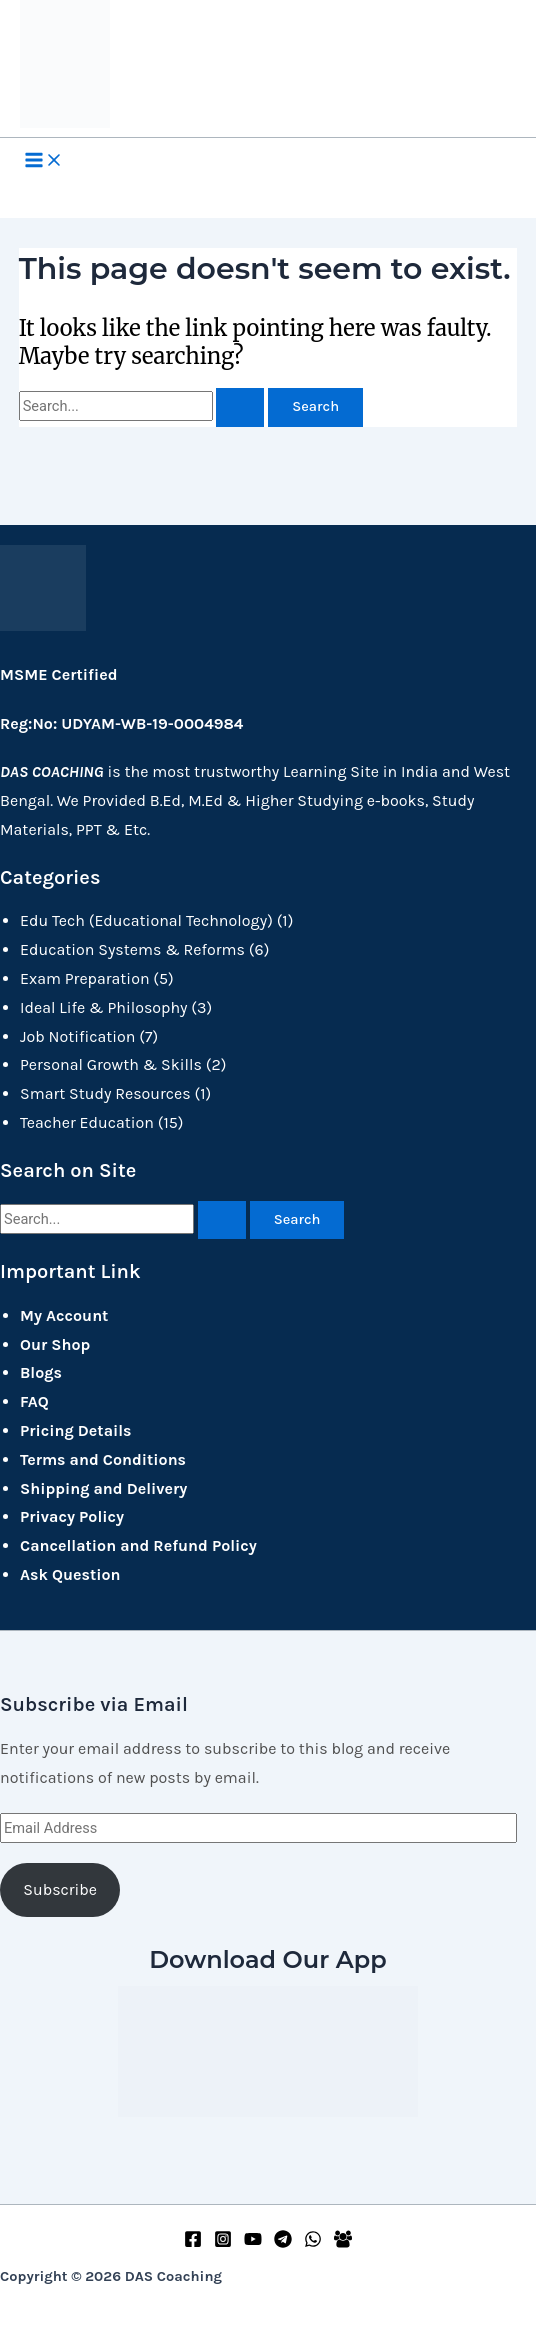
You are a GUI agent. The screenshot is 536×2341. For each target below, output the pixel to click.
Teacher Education (87, 1122)
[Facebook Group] (343, 2242)
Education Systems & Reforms (132, 949)
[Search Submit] (240, 407)
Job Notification (77, 1036)
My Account (64, 1315)
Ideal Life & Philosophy (104, 1007)
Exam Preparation (85, 978)
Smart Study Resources (105, 1093)
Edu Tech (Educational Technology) (146, 920)
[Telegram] (283, 2242)
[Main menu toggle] (44, 162)
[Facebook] (193, 2242)
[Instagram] (223, 2242)
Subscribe (60, 1889)
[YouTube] (253, 2242)
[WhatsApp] (313, 2242)
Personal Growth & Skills (111, 1064)
